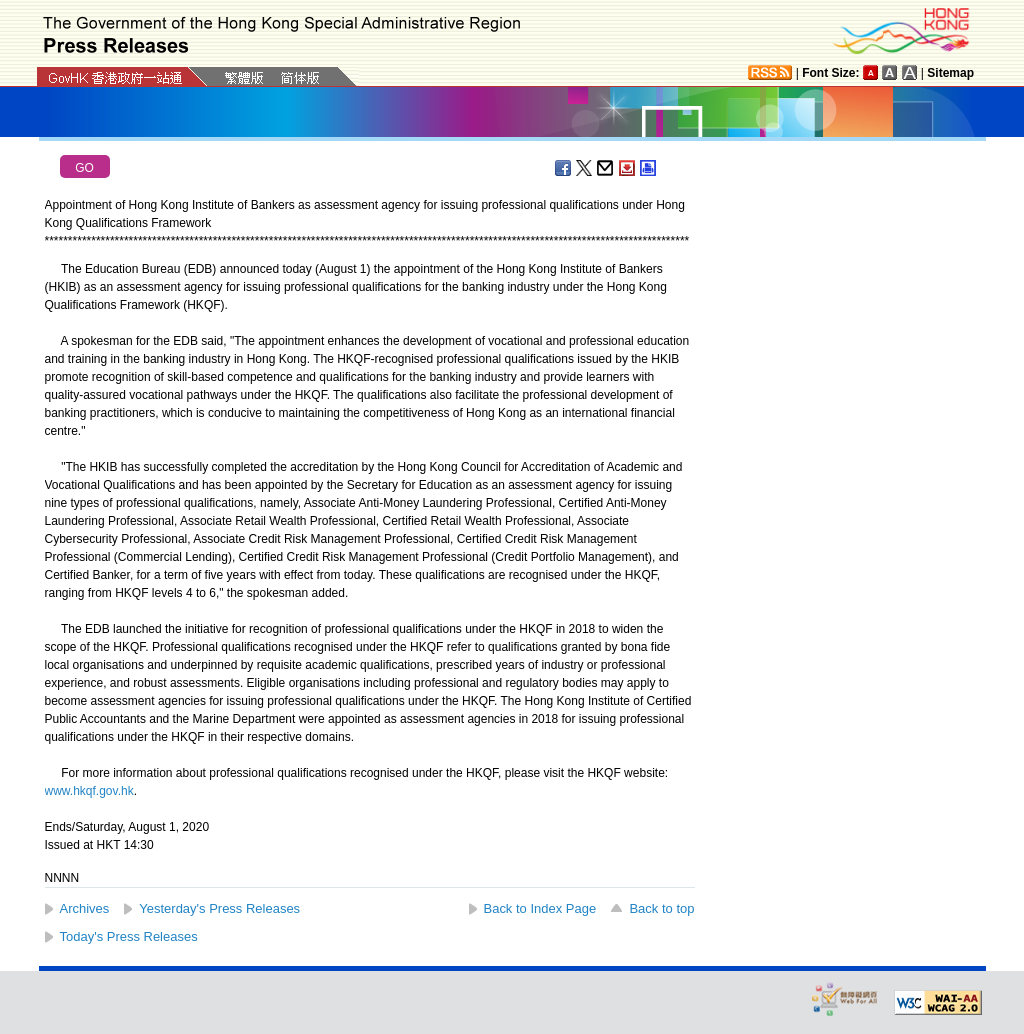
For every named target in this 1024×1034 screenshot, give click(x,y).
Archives (85, 908)
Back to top (661, 908)
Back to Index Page (540, 908)
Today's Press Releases (129, 936)
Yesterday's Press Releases (219, 908)
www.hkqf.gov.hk (89, 791)
